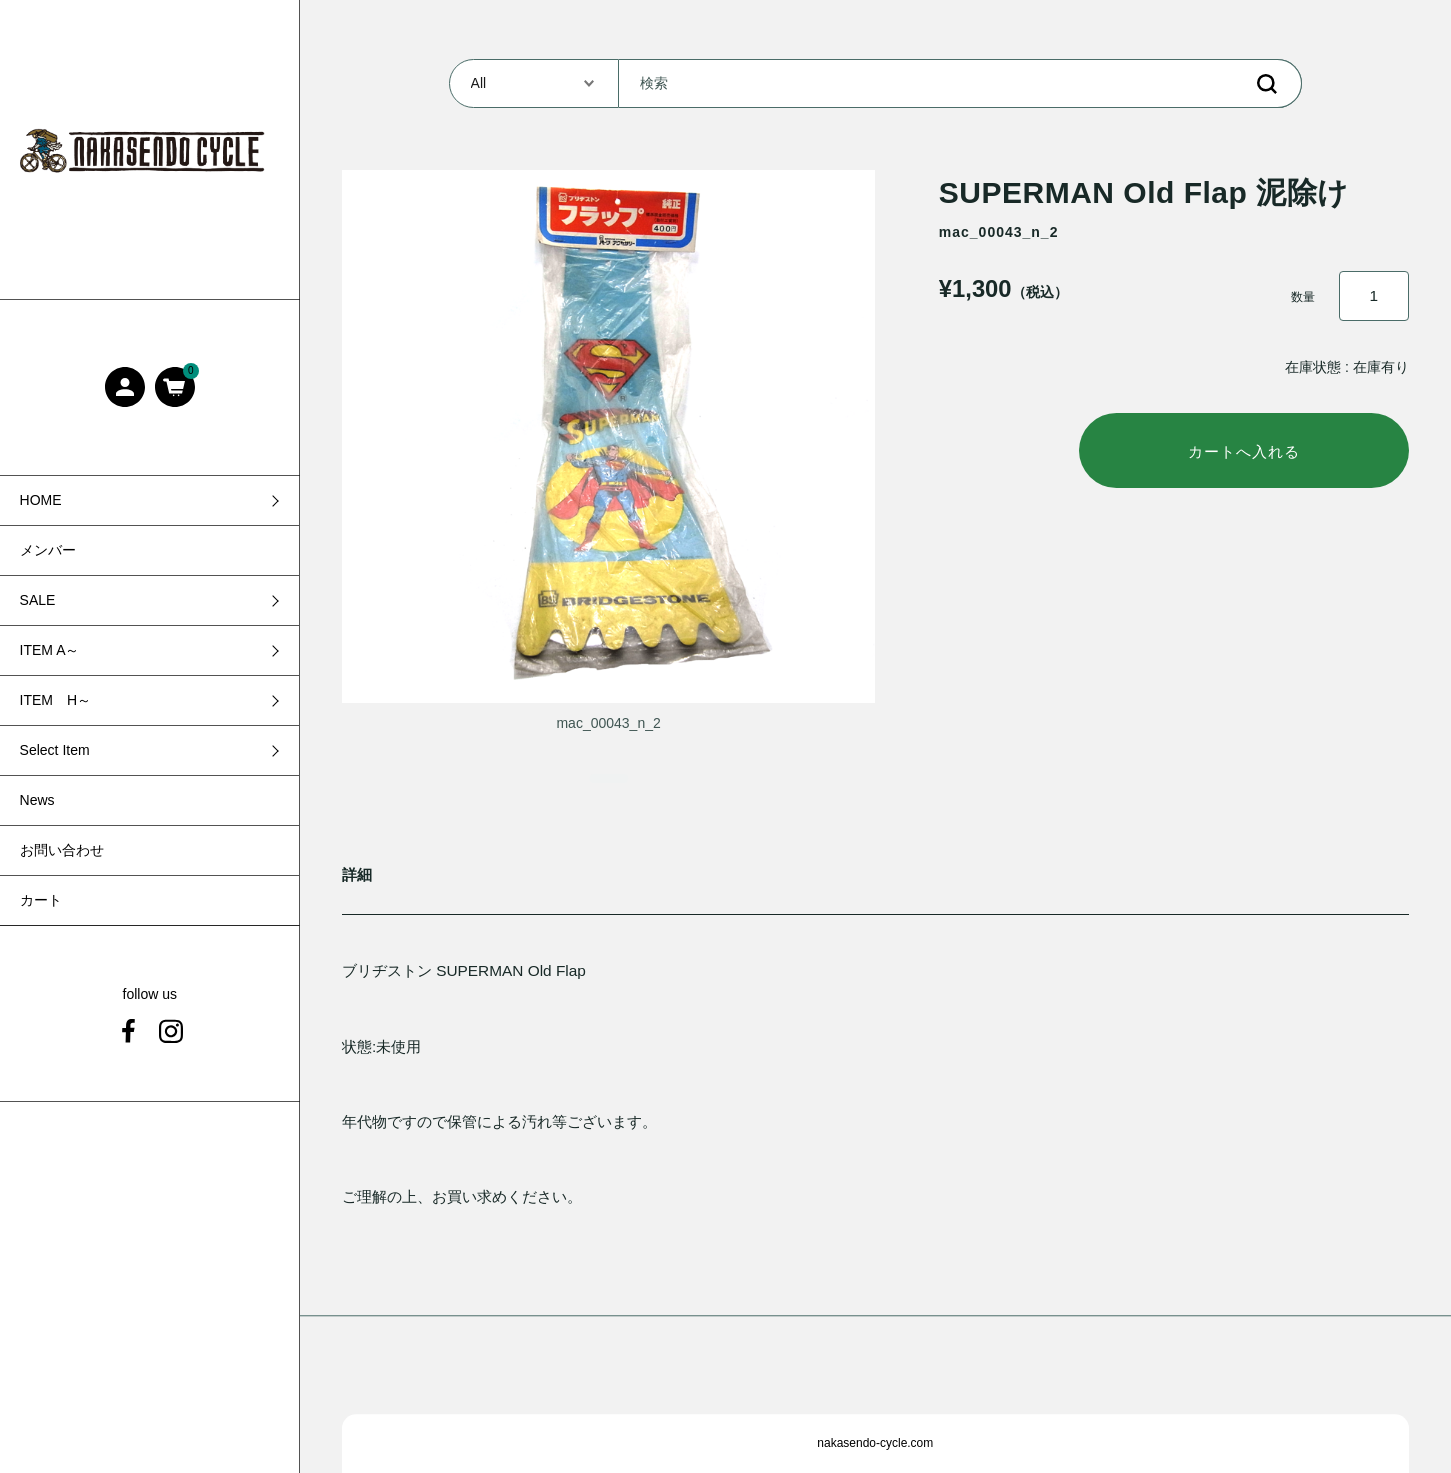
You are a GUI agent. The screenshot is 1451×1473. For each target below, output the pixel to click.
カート (41, 900)
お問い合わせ (62, 850)
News (37, 800)
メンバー (48, 550)
